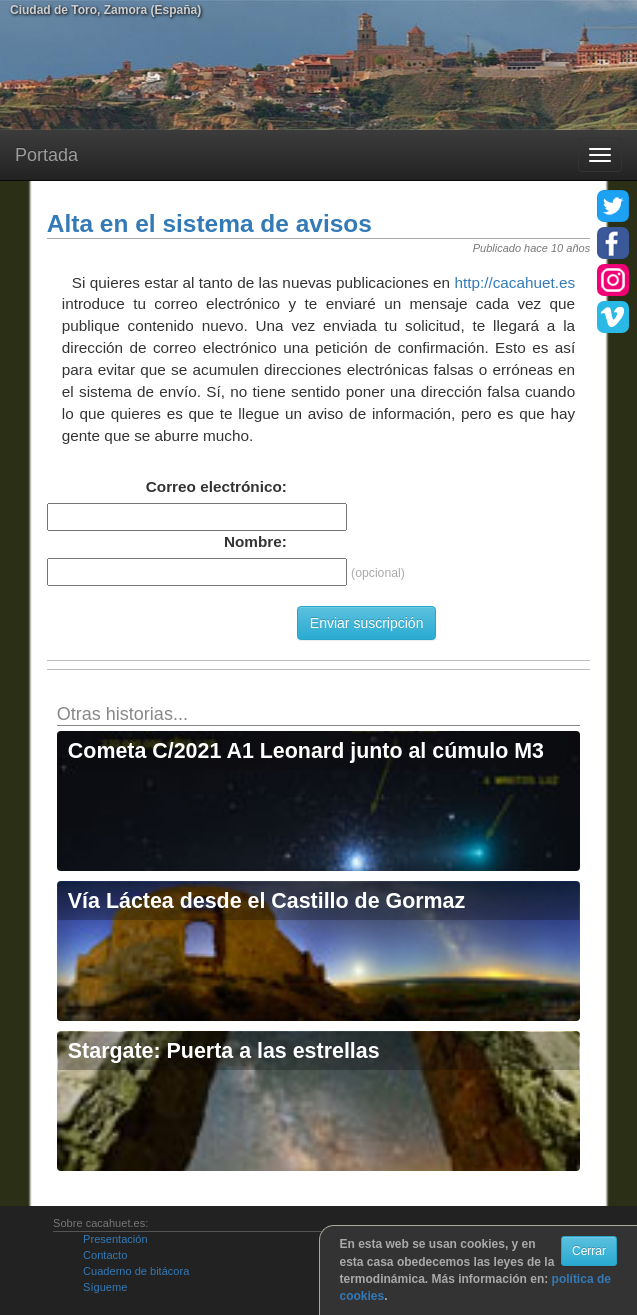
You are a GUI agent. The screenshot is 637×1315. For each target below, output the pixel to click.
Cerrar (589, 1251)
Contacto (105, 1255)
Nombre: (255, 541)
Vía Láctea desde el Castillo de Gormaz (266, 901)
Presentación (115, 1239)
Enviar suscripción (367, 623)
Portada (46, 155)
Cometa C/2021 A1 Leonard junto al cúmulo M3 (306, 751)
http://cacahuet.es (514, 282)
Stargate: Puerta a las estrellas (224, 1051)
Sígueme (105, 1287)
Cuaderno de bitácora (136, 1271)
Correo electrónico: (216, 486)
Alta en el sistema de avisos (209, 223)
